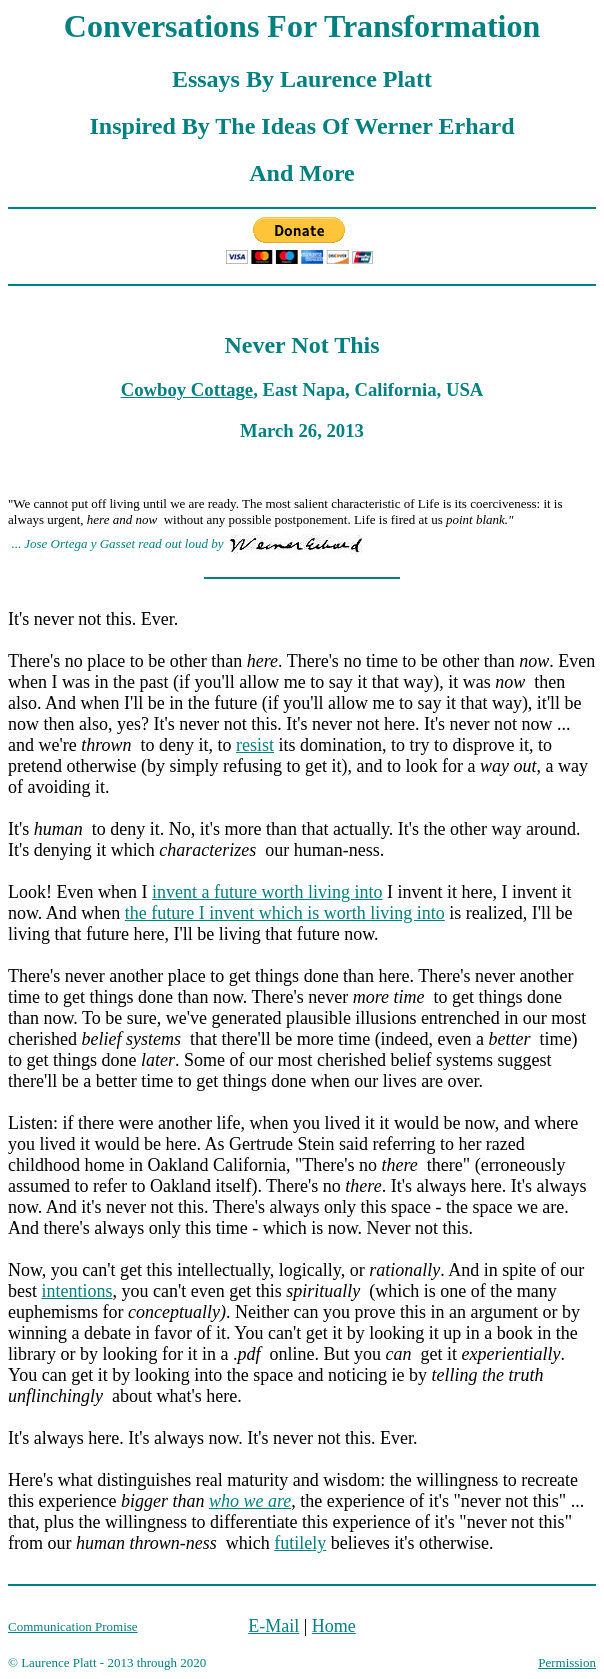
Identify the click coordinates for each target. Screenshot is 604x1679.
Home (334, 1626)
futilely (300, 1543)
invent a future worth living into (267, 892)
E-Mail (273, 1626)
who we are (250, 1501)
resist (255, 745)
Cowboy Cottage (187, 389)
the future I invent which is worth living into (285, 913)
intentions (77, 1291)
